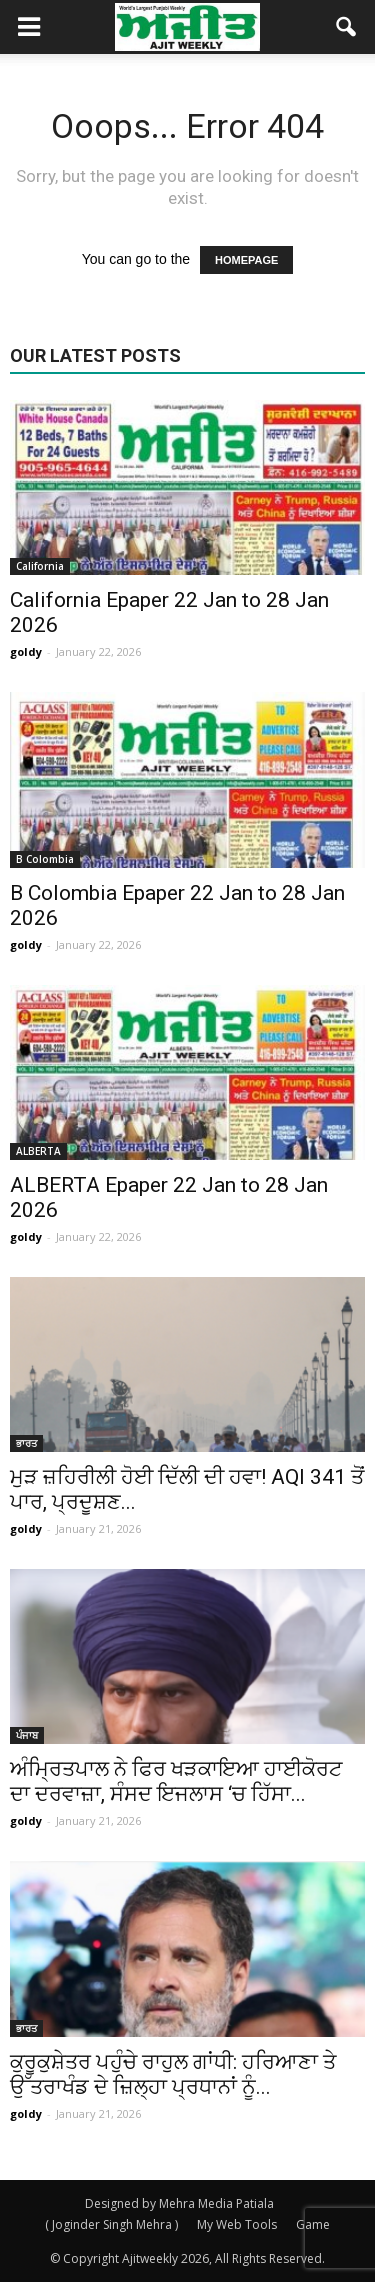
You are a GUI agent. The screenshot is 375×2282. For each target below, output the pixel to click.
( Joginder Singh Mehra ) (111, 2224)
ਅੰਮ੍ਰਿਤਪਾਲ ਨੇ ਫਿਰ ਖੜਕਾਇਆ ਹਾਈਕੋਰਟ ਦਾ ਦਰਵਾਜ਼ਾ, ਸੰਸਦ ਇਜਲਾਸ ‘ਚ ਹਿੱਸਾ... (176, 1781)
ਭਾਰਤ (26, 1443)
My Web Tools (237, 2224)
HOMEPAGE (246, 260)
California (40, 566)
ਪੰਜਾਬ (27, 1735)
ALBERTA (38, 1151)
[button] (347, 27)
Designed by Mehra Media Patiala (179, 2203)
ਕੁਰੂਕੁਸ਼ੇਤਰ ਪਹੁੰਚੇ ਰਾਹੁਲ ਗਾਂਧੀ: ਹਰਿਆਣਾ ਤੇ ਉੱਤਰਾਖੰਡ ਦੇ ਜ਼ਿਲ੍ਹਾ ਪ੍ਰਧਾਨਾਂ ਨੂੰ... (173, 2074)
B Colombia (45, 859)
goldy (26, 651)
